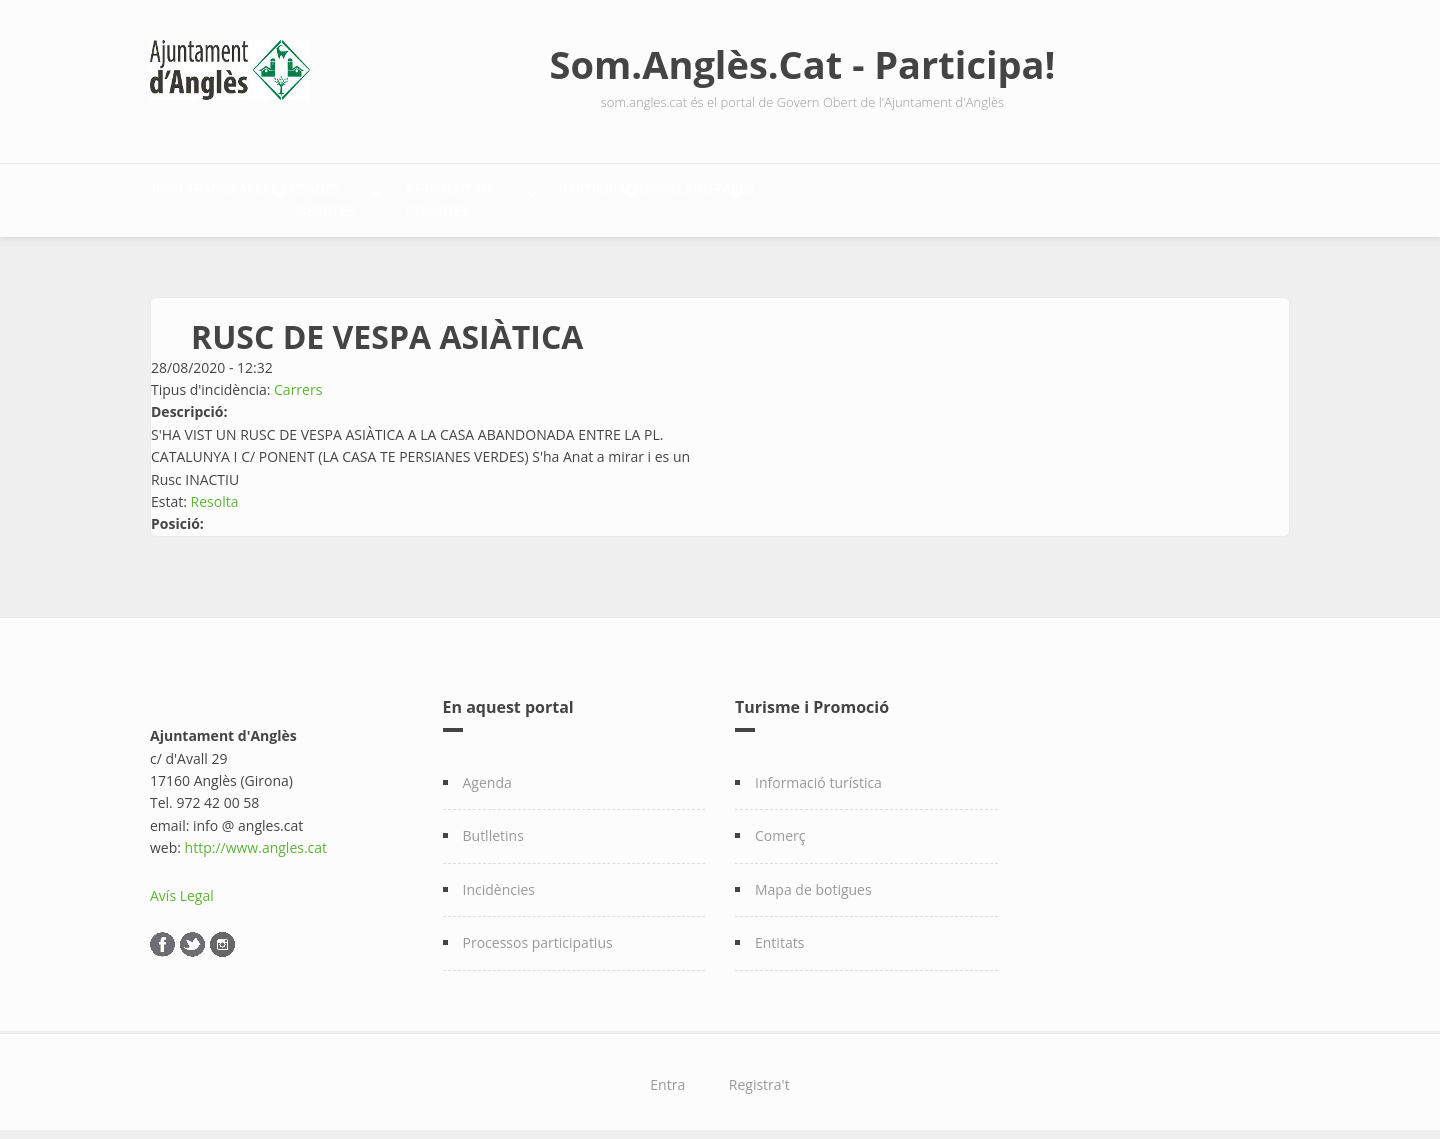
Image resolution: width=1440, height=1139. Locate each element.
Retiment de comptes (679, 195)
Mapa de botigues (813, 878)
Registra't (759, 1073)
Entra (667, 1073)
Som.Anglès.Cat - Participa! (803, 64)
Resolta (215, 490)
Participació (870, 195)
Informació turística (818, 771)
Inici (188, 195)
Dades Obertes (480, 195)
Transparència (305, 195)
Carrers (298, 378)
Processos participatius (538, 931)
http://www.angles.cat (256, 836)
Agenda (487, 771)
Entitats (779, 931)
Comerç (780, 825)
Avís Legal (182, 884)
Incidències (499, 878)
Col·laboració (1036, 195)
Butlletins (493, 825)
